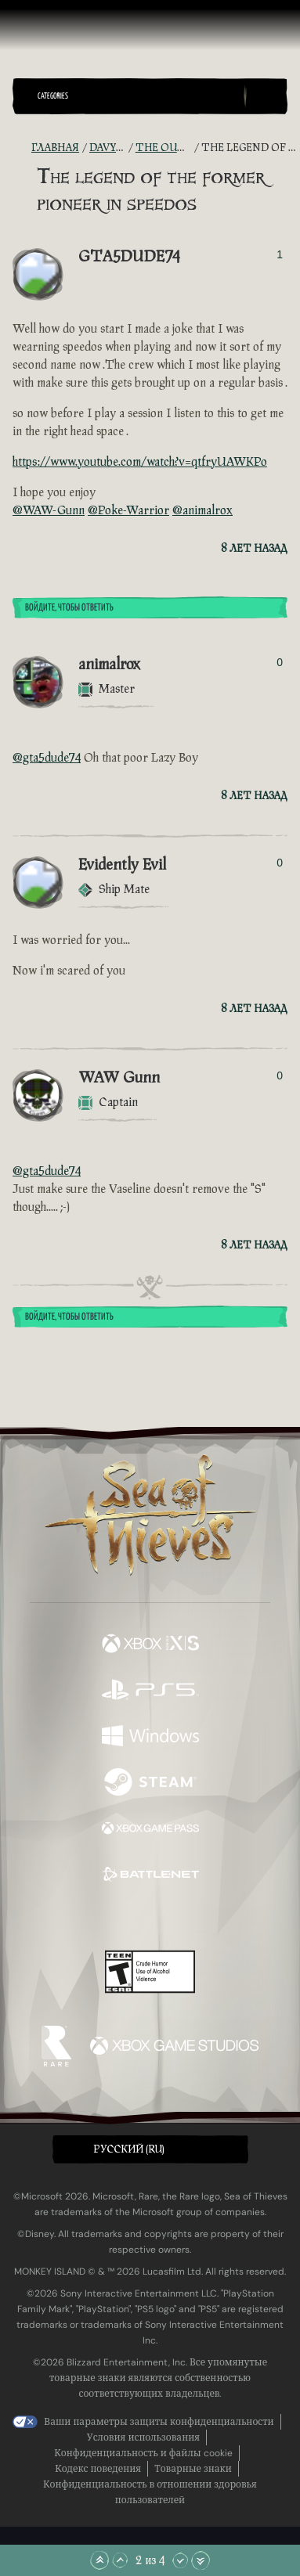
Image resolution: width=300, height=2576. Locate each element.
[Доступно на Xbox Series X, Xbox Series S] (150, 1645)
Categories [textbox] (53, 96)
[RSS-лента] (22, 148)
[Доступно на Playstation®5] (150, 1691)
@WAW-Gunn (49, 510)
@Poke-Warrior (128, 510)
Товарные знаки (193, 2469)
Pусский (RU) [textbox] (128, 2149)
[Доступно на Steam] (150, 1783)
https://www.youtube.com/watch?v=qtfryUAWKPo (140, 462)
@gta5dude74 (47, 758)
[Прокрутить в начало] (99, 2560)
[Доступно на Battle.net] (150, 1876)
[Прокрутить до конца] (200, 2560)
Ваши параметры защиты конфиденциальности (158, 2422)
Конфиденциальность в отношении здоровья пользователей (150, 2492)
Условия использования (143, 2437)
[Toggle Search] (265, 96)
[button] (137, 96)
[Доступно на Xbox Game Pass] (150, 1829)
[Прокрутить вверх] (120, 2560)
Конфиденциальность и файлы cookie (143, 2453)
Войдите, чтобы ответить (69, 608)
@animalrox (202, 510)
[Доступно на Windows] (150, 1737)
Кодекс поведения (98, 2469)
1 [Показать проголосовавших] (280, 254)
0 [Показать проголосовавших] (280, 662)
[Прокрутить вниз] (180, 2560)
